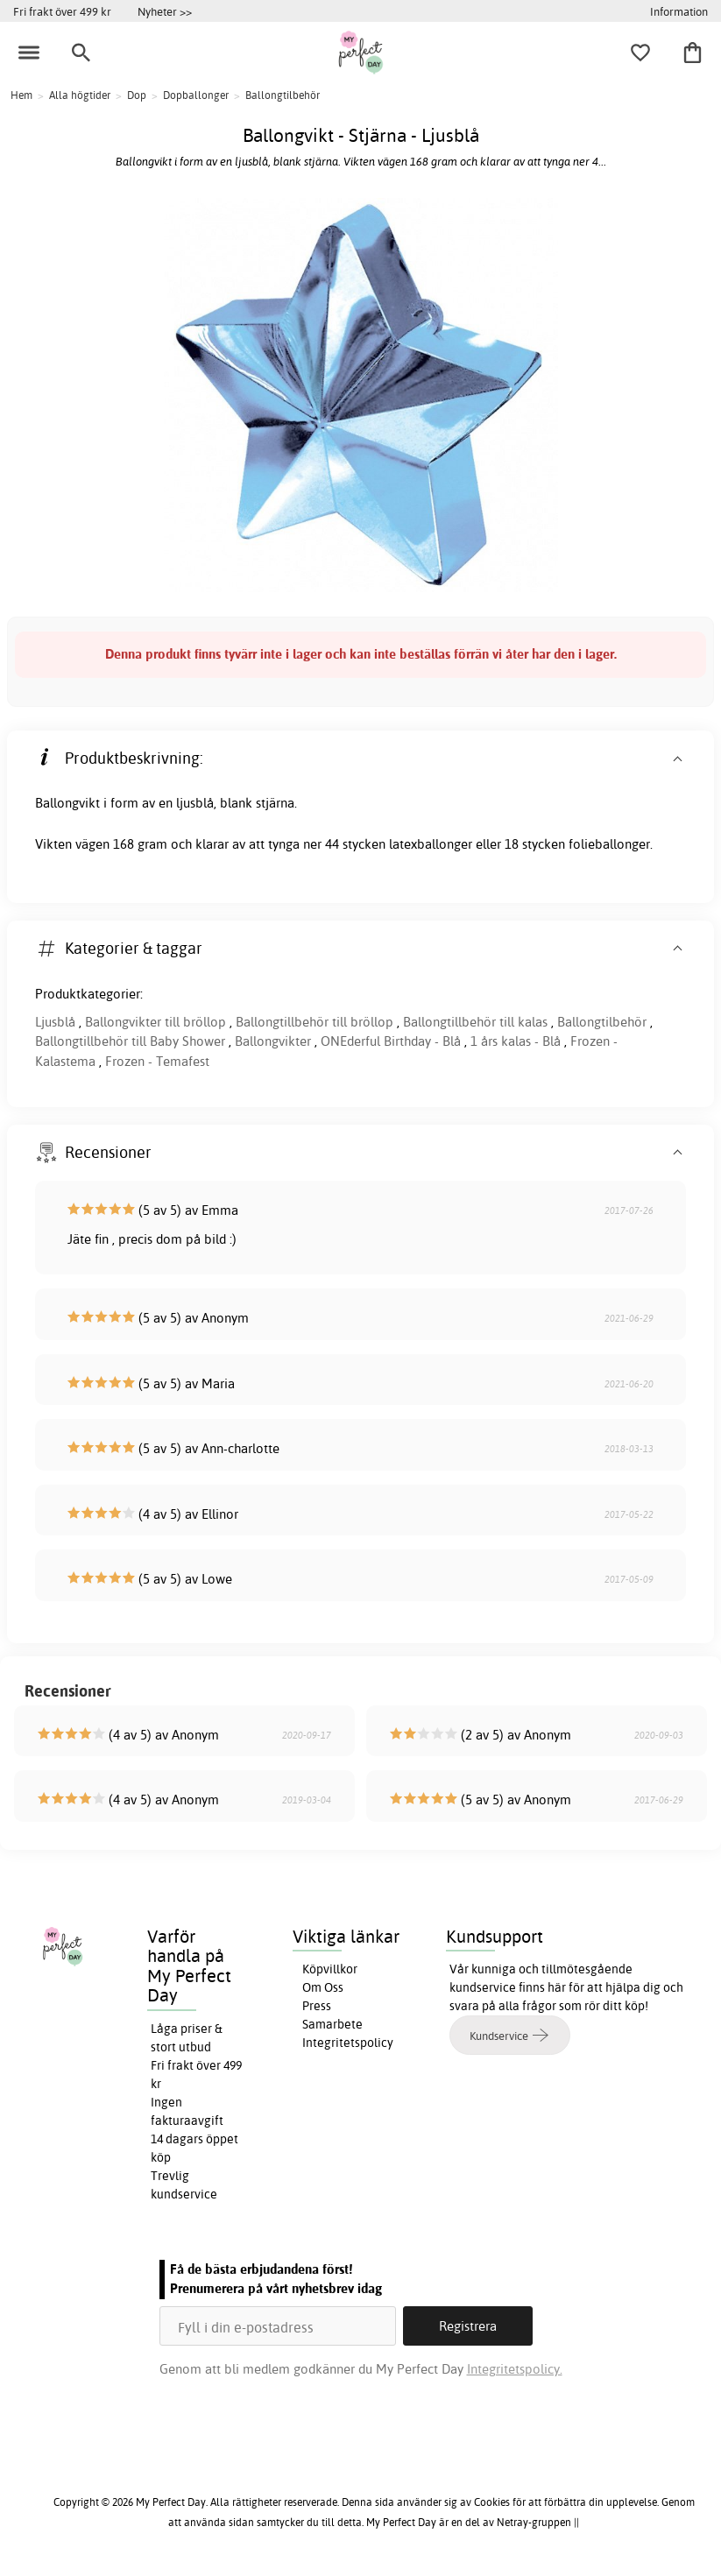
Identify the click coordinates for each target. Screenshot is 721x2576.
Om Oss (322, 1987)
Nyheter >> (165, 11)
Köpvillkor (329, 1969)
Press (316, 2006)
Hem (21, 95)
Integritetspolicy (347, 2042)
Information (679, 11)
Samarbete (332, 2024)
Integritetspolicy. (514, 2369)
